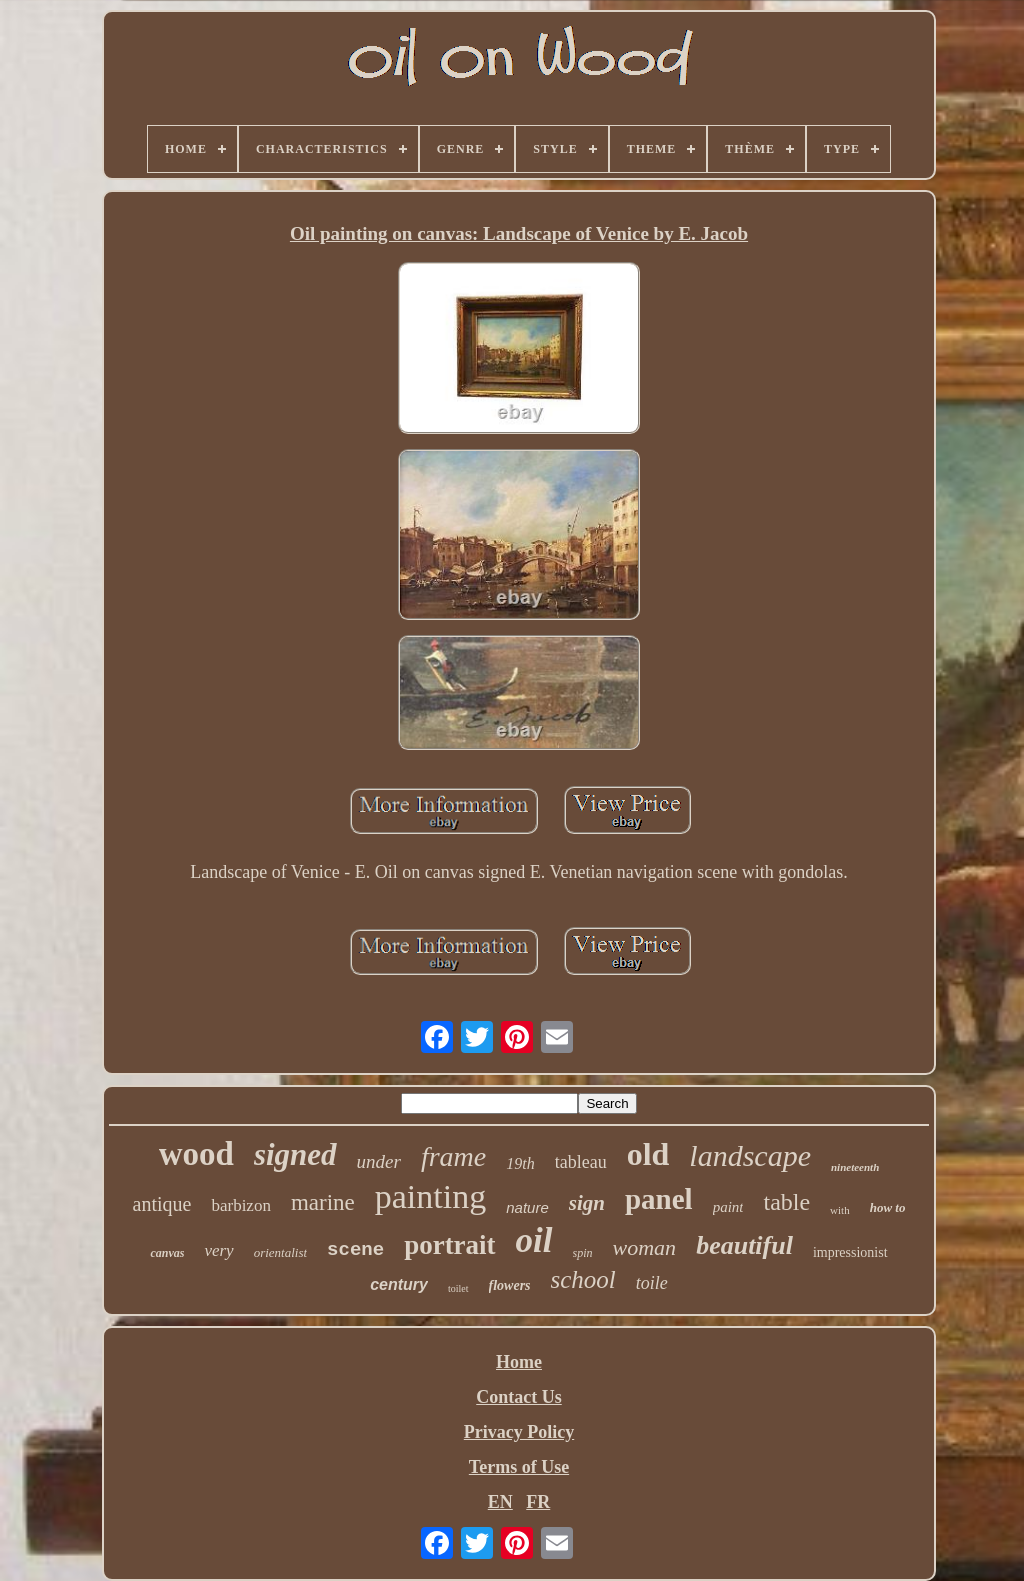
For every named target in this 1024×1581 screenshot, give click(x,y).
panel (659, 1199)
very (218, 1250)
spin (583, 1253)
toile (652, 1283)
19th (520, 1163)
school (583, 1279)
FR (538, 1502)
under (379, 1161)
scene (355, 1250)
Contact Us (519, 1397)
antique (162, 1204)
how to (888, 1207)
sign (587, 1203)
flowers (510, 1285)
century (399, 1284)
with (840, 1210)
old (648, 1154)
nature (527, 1207)
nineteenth (855, 1167)
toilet (458, 1288)
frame (453, 1156)
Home (519, 1362)
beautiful (744, 1245)
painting (430, 1196)
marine (323, 1202)
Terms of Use (519, 1467)
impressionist (850, 1252)
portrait (449, 1245)
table (786, 1202)
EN (500, 1502)
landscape (750, 1155)
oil (534, 1240)
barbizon (240, 1205)
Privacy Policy (519, 1432)
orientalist (280, 1252)
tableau (581, 1162)
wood (196, 1154)
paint (728, 1207)
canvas (167, 1253)
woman (645, 1247)
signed (295, 1154)
